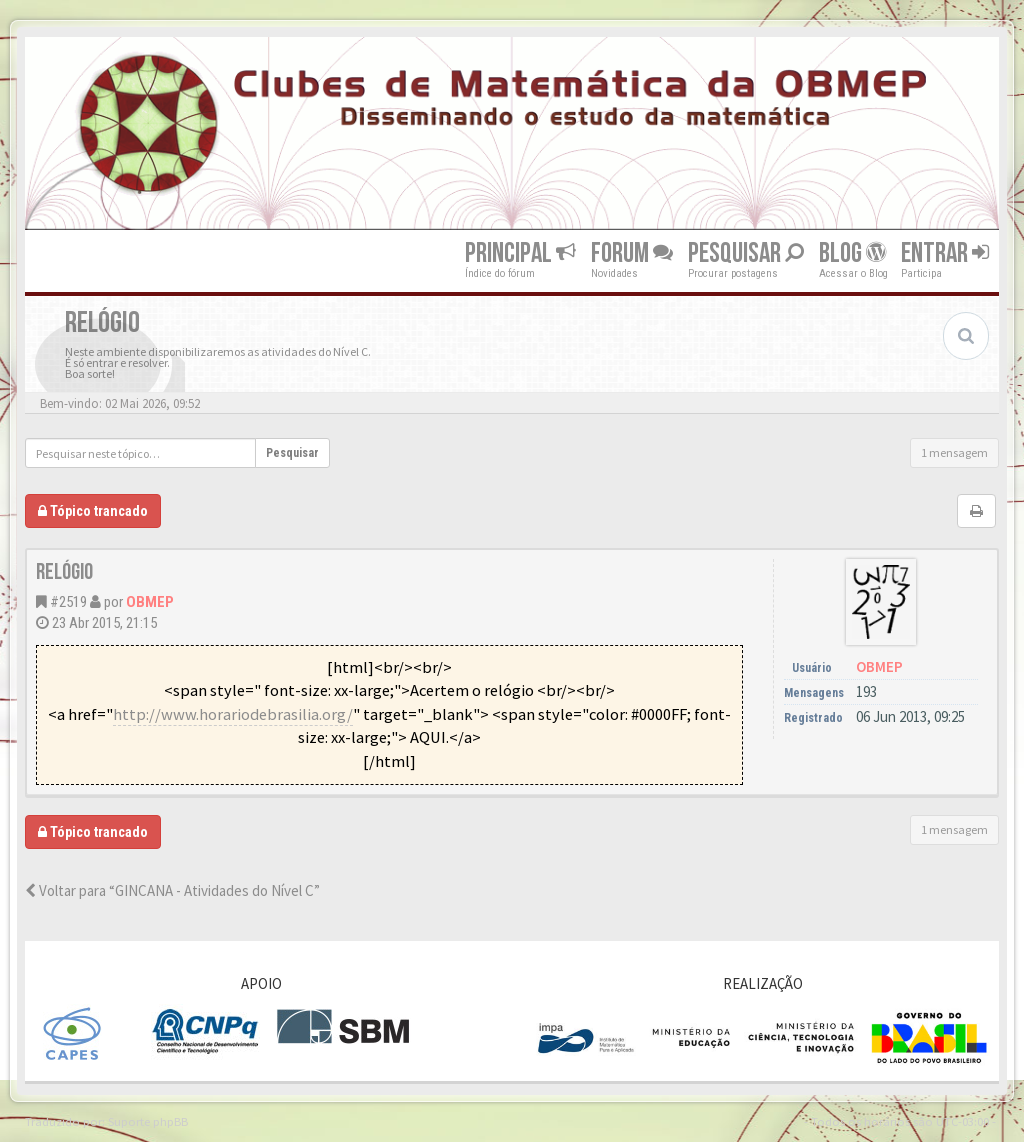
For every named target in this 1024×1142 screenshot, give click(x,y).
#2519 (68, 602)
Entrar (945, 253)
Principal (520, 253)
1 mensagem (954, 452)
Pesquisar (746, 253)
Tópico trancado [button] (93, 511)
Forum (632, 253)
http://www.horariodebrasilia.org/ (233, 714)
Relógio (64, 572)
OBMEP (150, 602)
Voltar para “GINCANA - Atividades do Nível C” (172, 890)
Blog (852, 253)
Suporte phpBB (148, 1121)
